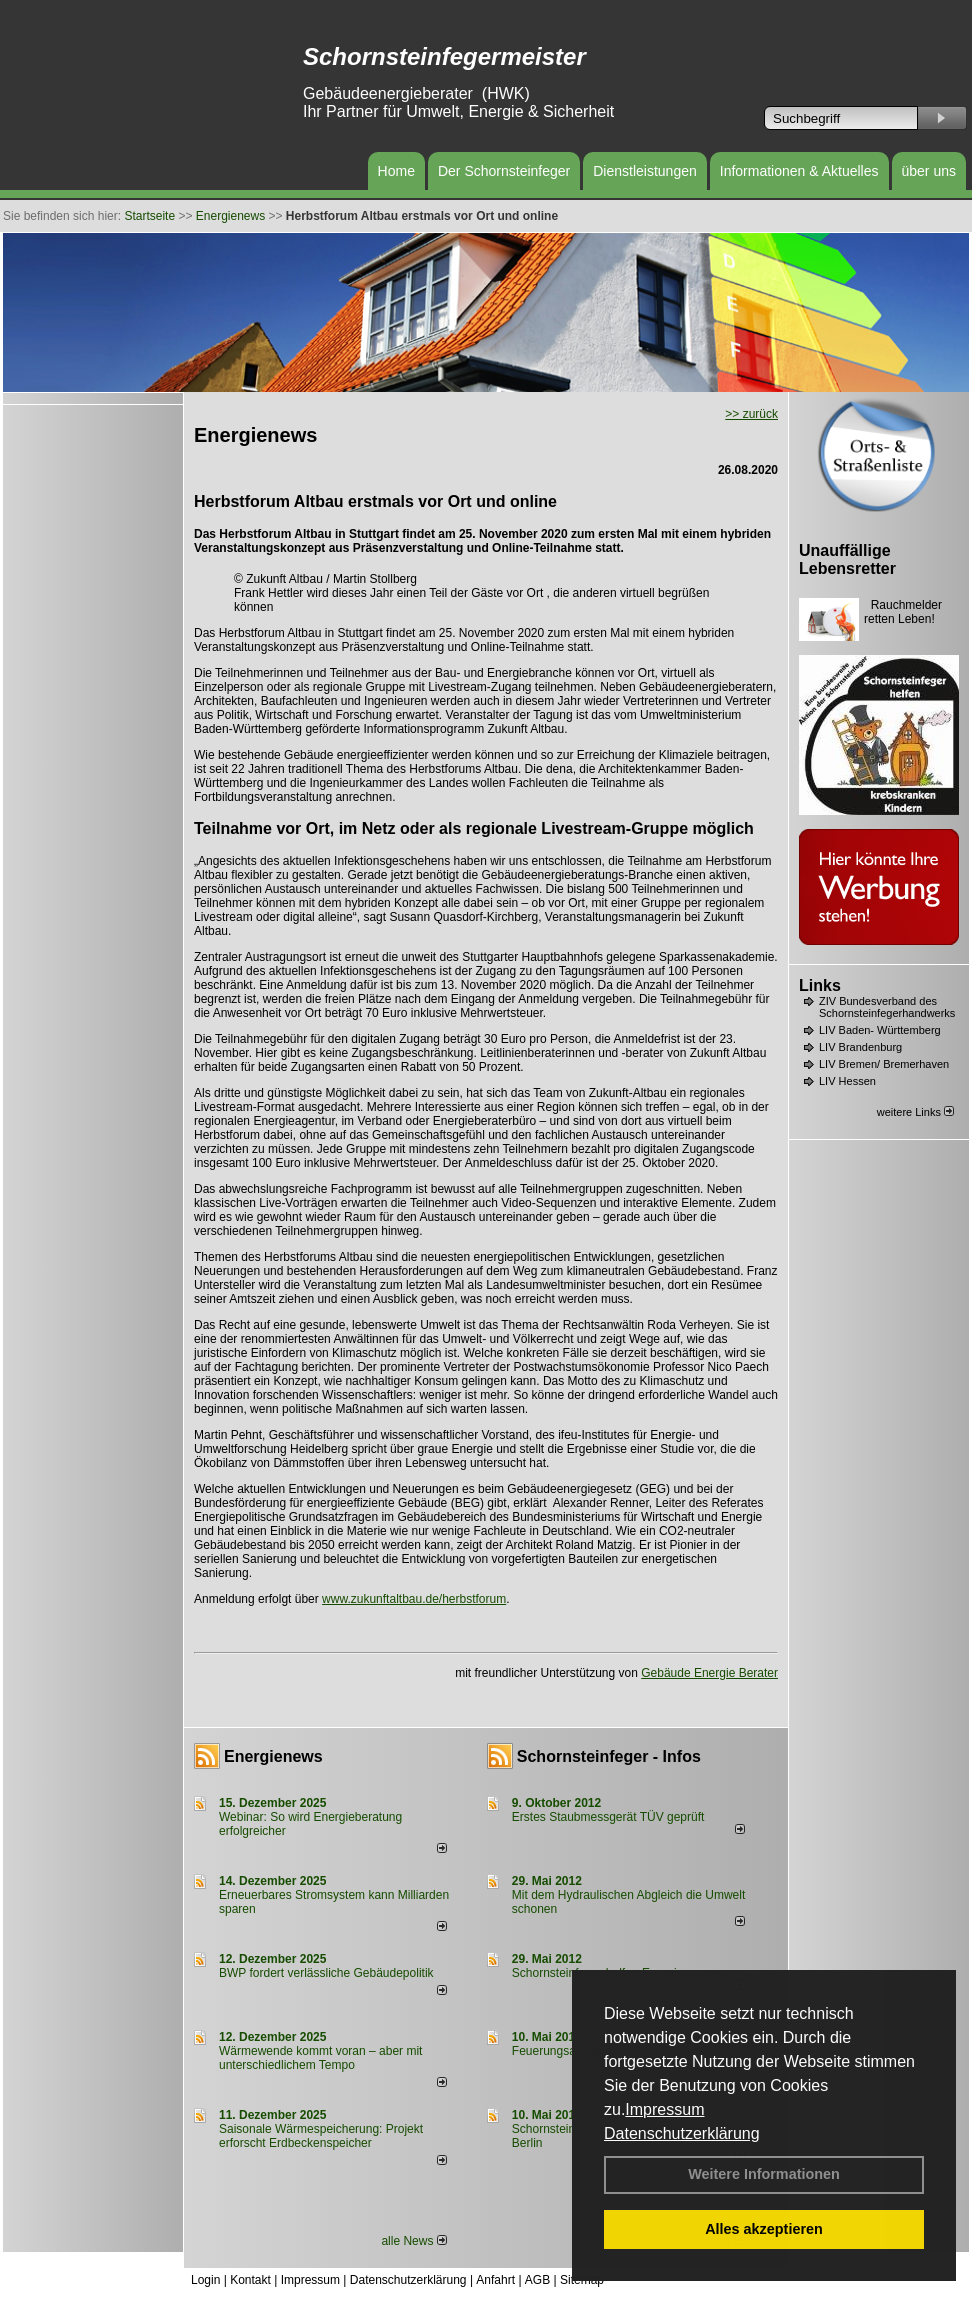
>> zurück (751, 414)
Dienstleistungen (645, 171)
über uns (929, 171)
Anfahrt (495, 2280)
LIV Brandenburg (860, 1047)
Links (820, 985)
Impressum (664, 2109)
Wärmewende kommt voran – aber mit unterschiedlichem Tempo (320, 2058)
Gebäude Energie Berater (709, 1673)
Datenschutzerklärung (682, 2133)
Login (205, 2280)
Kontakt (250, 2280)
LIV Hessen (847, 1081)
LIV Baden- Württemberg (880, 1030)
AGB (537, 2280)
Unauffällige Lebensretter (847, 559)
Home (396, 171)
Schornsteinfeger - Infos (609, 1756)
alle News (413, 2241)
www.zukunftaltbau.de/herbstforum (414, 1599)
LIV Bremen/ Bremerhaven (884, 1064)
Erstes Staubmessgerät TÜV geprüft (608, 1817)
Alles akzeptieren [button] (764, 2229)
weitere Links (915, 1112)
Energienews (273, 1756)
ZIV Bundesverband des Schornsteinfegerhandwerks (887, 1007)
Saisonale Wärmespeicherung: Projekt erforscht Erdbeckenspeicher (321, 2136)
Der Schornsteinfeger (504, 171)
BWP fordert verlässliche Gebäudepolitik (326, 1973)
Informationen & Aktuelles (799, 171)
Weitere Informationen (764, 2174)
